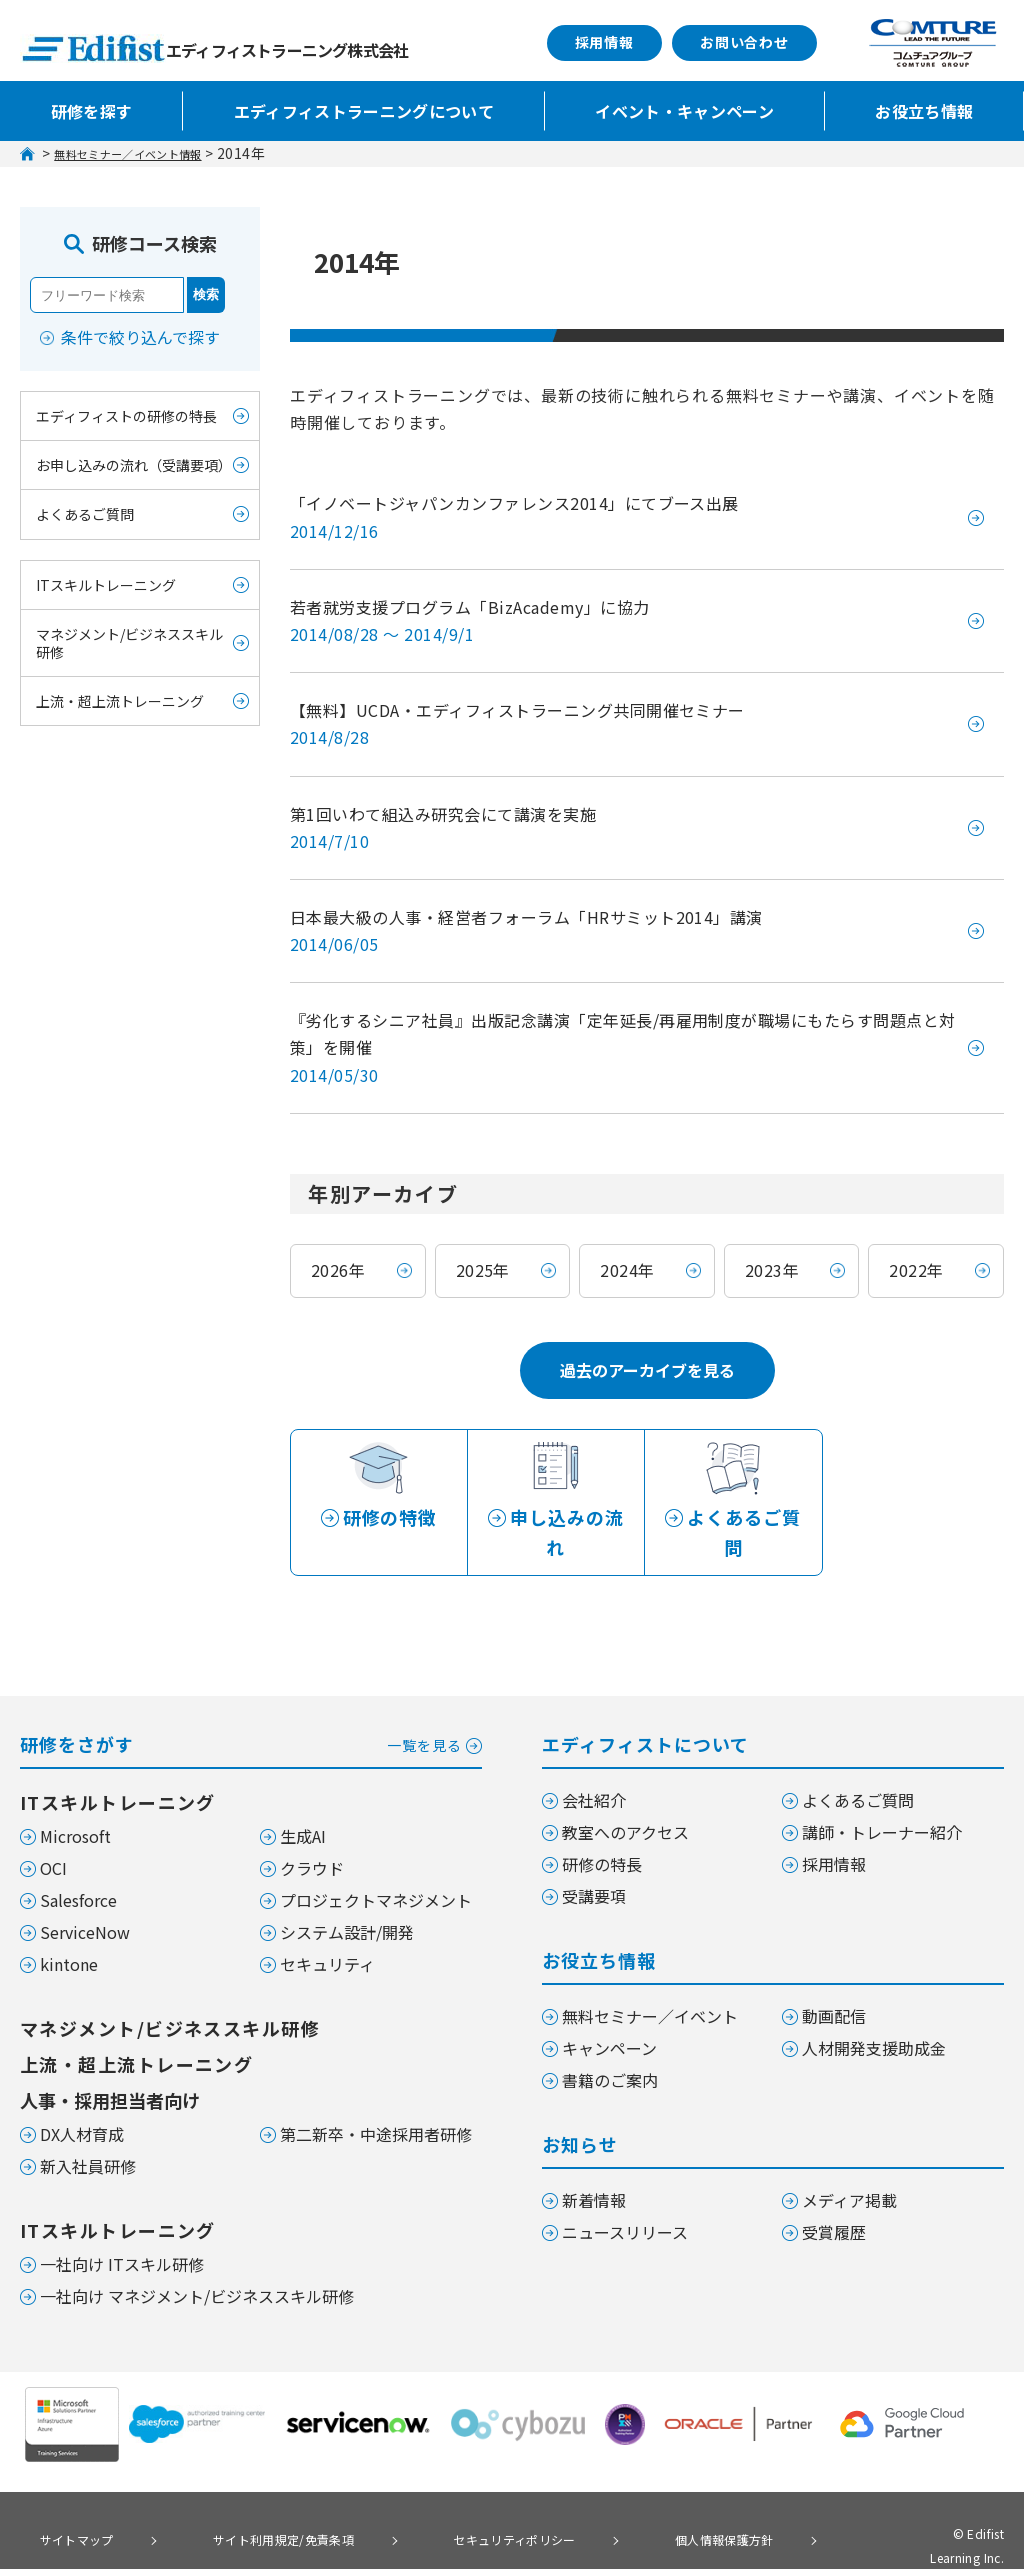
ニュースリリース (625, 2193)
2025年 (483, 1270)
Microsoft (75, 1797)
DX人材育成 (82, 2095)
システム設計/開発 (347, 1893)
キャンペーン (609, 2009)
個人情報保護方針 (621, 2497)
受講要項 (594, 1857)
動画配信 (834, 1977)
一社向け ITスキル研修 (122, 2225)
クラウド (312, 1829)
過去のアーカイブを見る (647, 1370)
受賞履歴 (834, 2193)
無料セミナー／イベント (650, 1977)
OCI (53, 1829)
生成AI (303, 1797)
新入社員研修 (88, 2127)
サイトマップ (63, 2497)
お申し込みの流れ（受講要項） (134, 465)
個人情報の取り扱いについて (113, 2525)
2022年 (916, 1270)
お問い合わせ (744, 42)
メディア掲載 (849, 2161)
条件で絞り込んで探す (140, 337)
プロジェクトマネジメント (376, 1861)
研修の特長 (602, 1825)
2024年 (627, 1270)
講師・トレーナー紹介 (882, 1793)
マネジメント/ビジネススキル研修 (129, 643)
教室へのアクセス (625, 1793)
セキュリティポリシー (442, 2497)
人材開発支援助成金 (874, 2009)
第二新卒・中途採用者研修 (376, 2095)
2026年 (338, 1270)
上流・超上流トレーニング (120, 701)
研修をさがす (251, 1703)
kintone (69, 1925)
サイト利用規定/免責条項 (239, 2497)
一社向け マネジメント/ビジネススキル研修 (197, 2257)
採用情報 (604, 42)
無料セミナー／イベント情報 (147, 153)
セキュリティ (327, 1925)
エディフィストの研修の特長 (126, 416)
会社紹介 (594, 1761)
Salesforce (78, 1861)
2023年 (772, 1270)
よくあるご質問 (85, 514)
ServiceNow (85, 1893)
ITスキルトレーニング (106, 585)
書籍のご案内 (610, 2041)
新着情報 (594, 2161)
